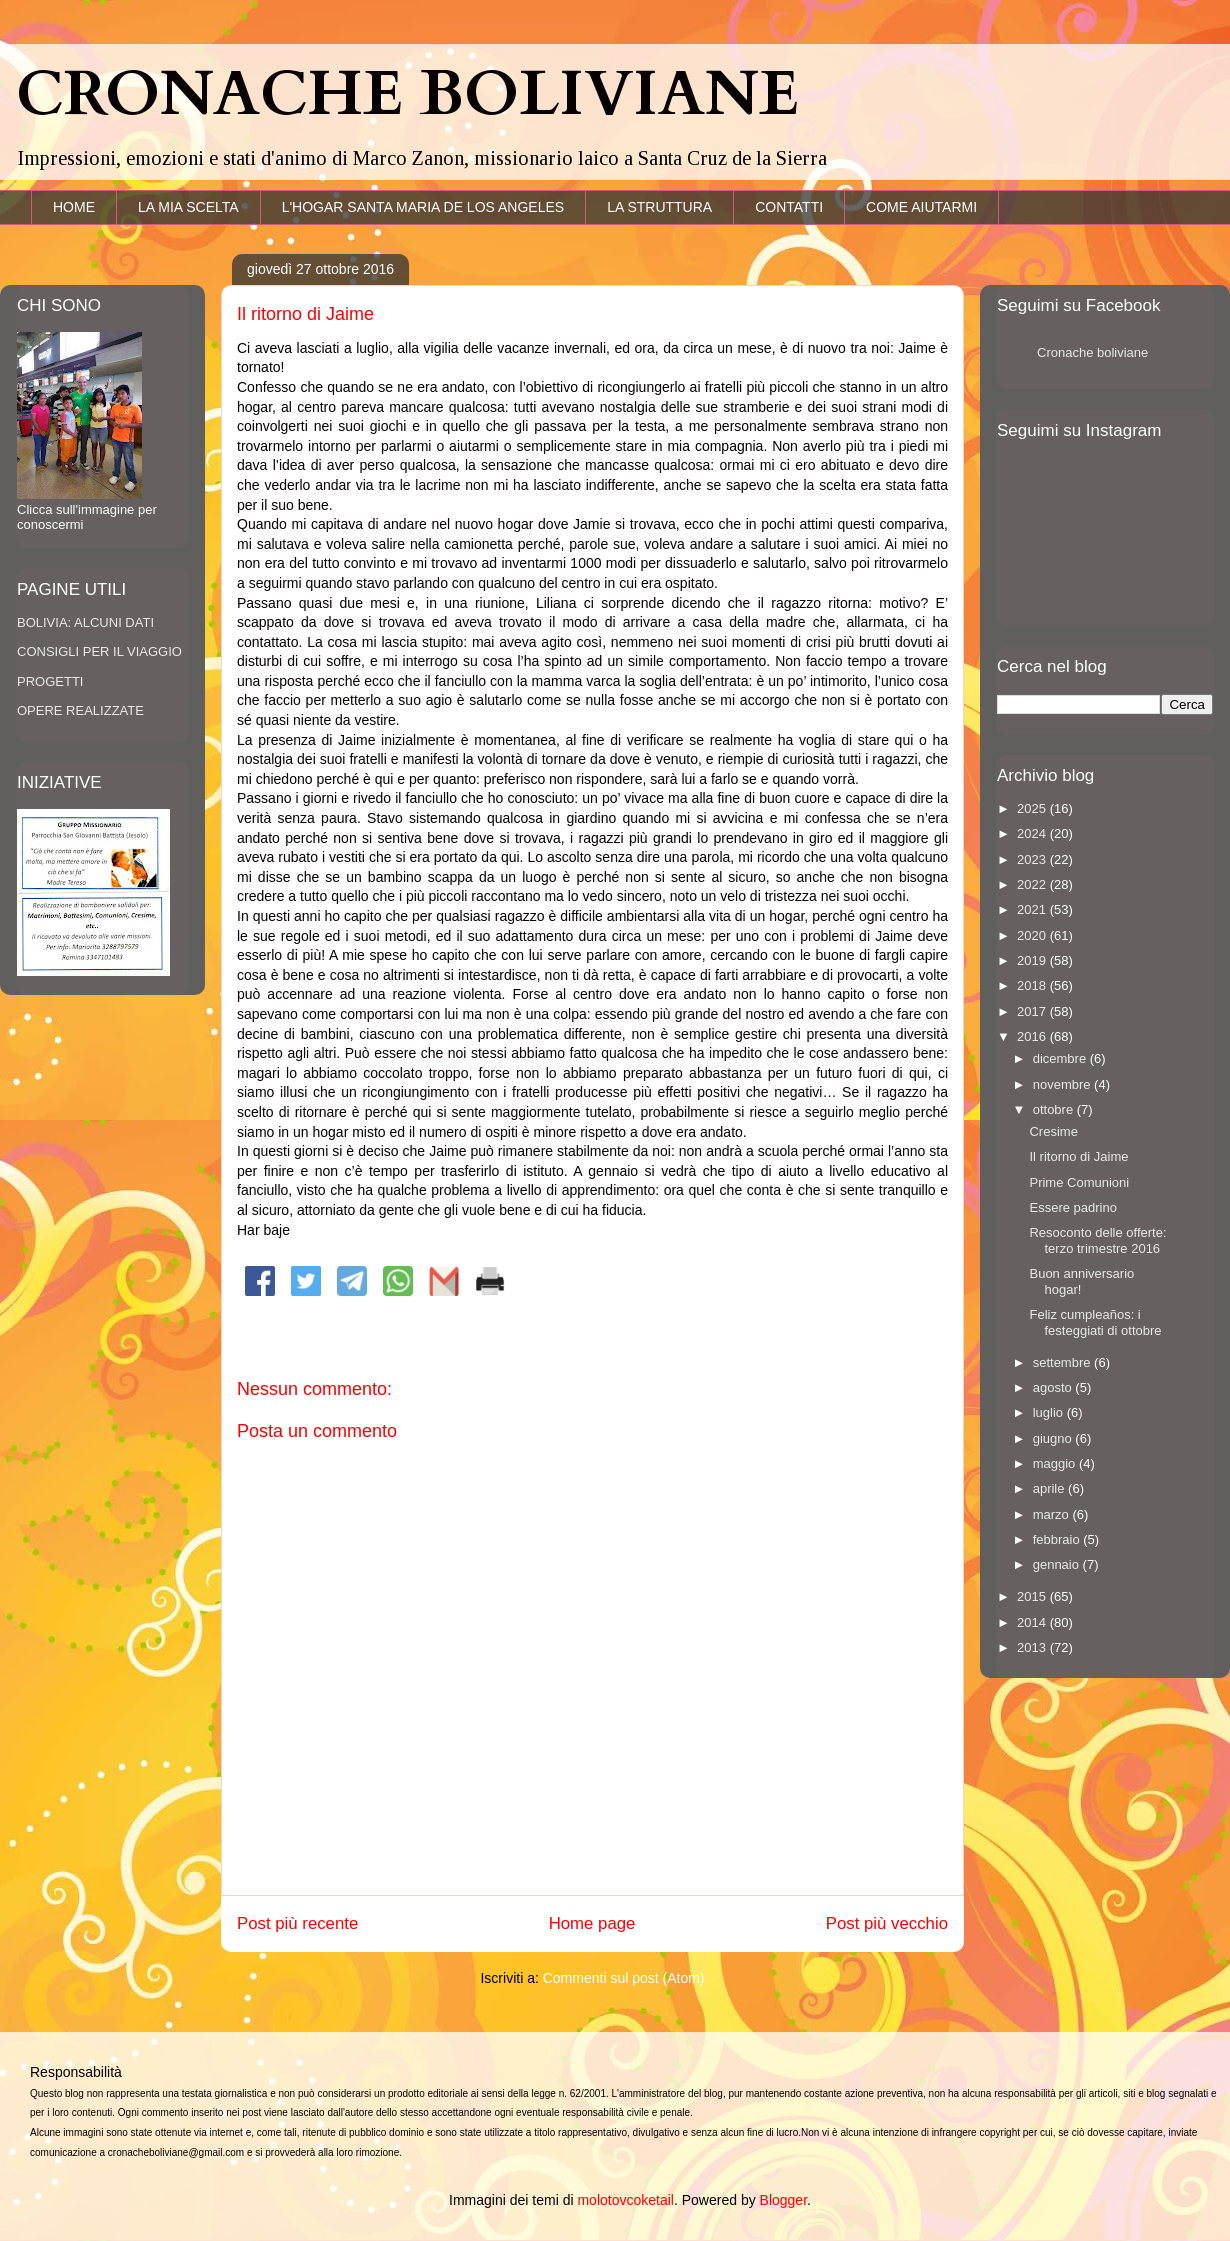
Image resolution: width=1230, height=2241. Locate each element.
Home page (592, 1923)
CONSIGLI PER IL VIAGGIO (99, 651)
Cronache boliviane (1092, 352)
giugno (1054, 1438)
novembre (1063, 1084)
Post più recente (297, 1923)
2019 (1033, 960)
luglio (1050, 1412)
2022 (1033, 884)
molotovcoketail (625, 2200)
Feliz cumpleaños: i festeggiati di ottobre (1095, 1322)
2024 (1033, 833)
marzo (1053, 1514)
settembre (1063, 1362)
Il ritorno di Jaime (1078, 1156)
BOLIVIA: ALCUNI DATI (85, 622)
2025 (1033, 808)
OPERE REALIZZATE (80, 710)
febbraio (1058, 1539)
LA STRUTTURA (659, 207)
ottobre (1055, 1109)
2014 (1033, 1622)
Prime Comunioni (1079, 1182)
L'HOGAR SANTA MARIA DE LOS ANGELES (423, 207)
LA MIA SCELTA (188, 207)
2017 (1033, 1011)
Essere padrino (1072, 1207)
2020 (1033, 935)
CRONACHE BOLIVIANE (407, 95)
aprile (1050, 1488)
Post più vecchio (887, 1923)
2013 (1033, 1647)
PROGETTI (50, 681)
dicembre (1061, 1058)
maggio (1056, 1463)
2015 (1033, 1596)
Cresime (1053, 1131)
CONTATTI (789, 207)
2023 (1033, 859)
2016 (1033, 1036)
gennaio (1058, 1564)
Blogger (783, 2200)
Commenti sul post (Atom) (624, 1978)
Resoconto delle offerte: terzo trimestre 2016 (1097, 1240)
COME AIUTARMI (921, 207)
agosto (1054, 1387)
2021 (1033, 909)
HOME (74, 207)
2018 (1033, 985)
